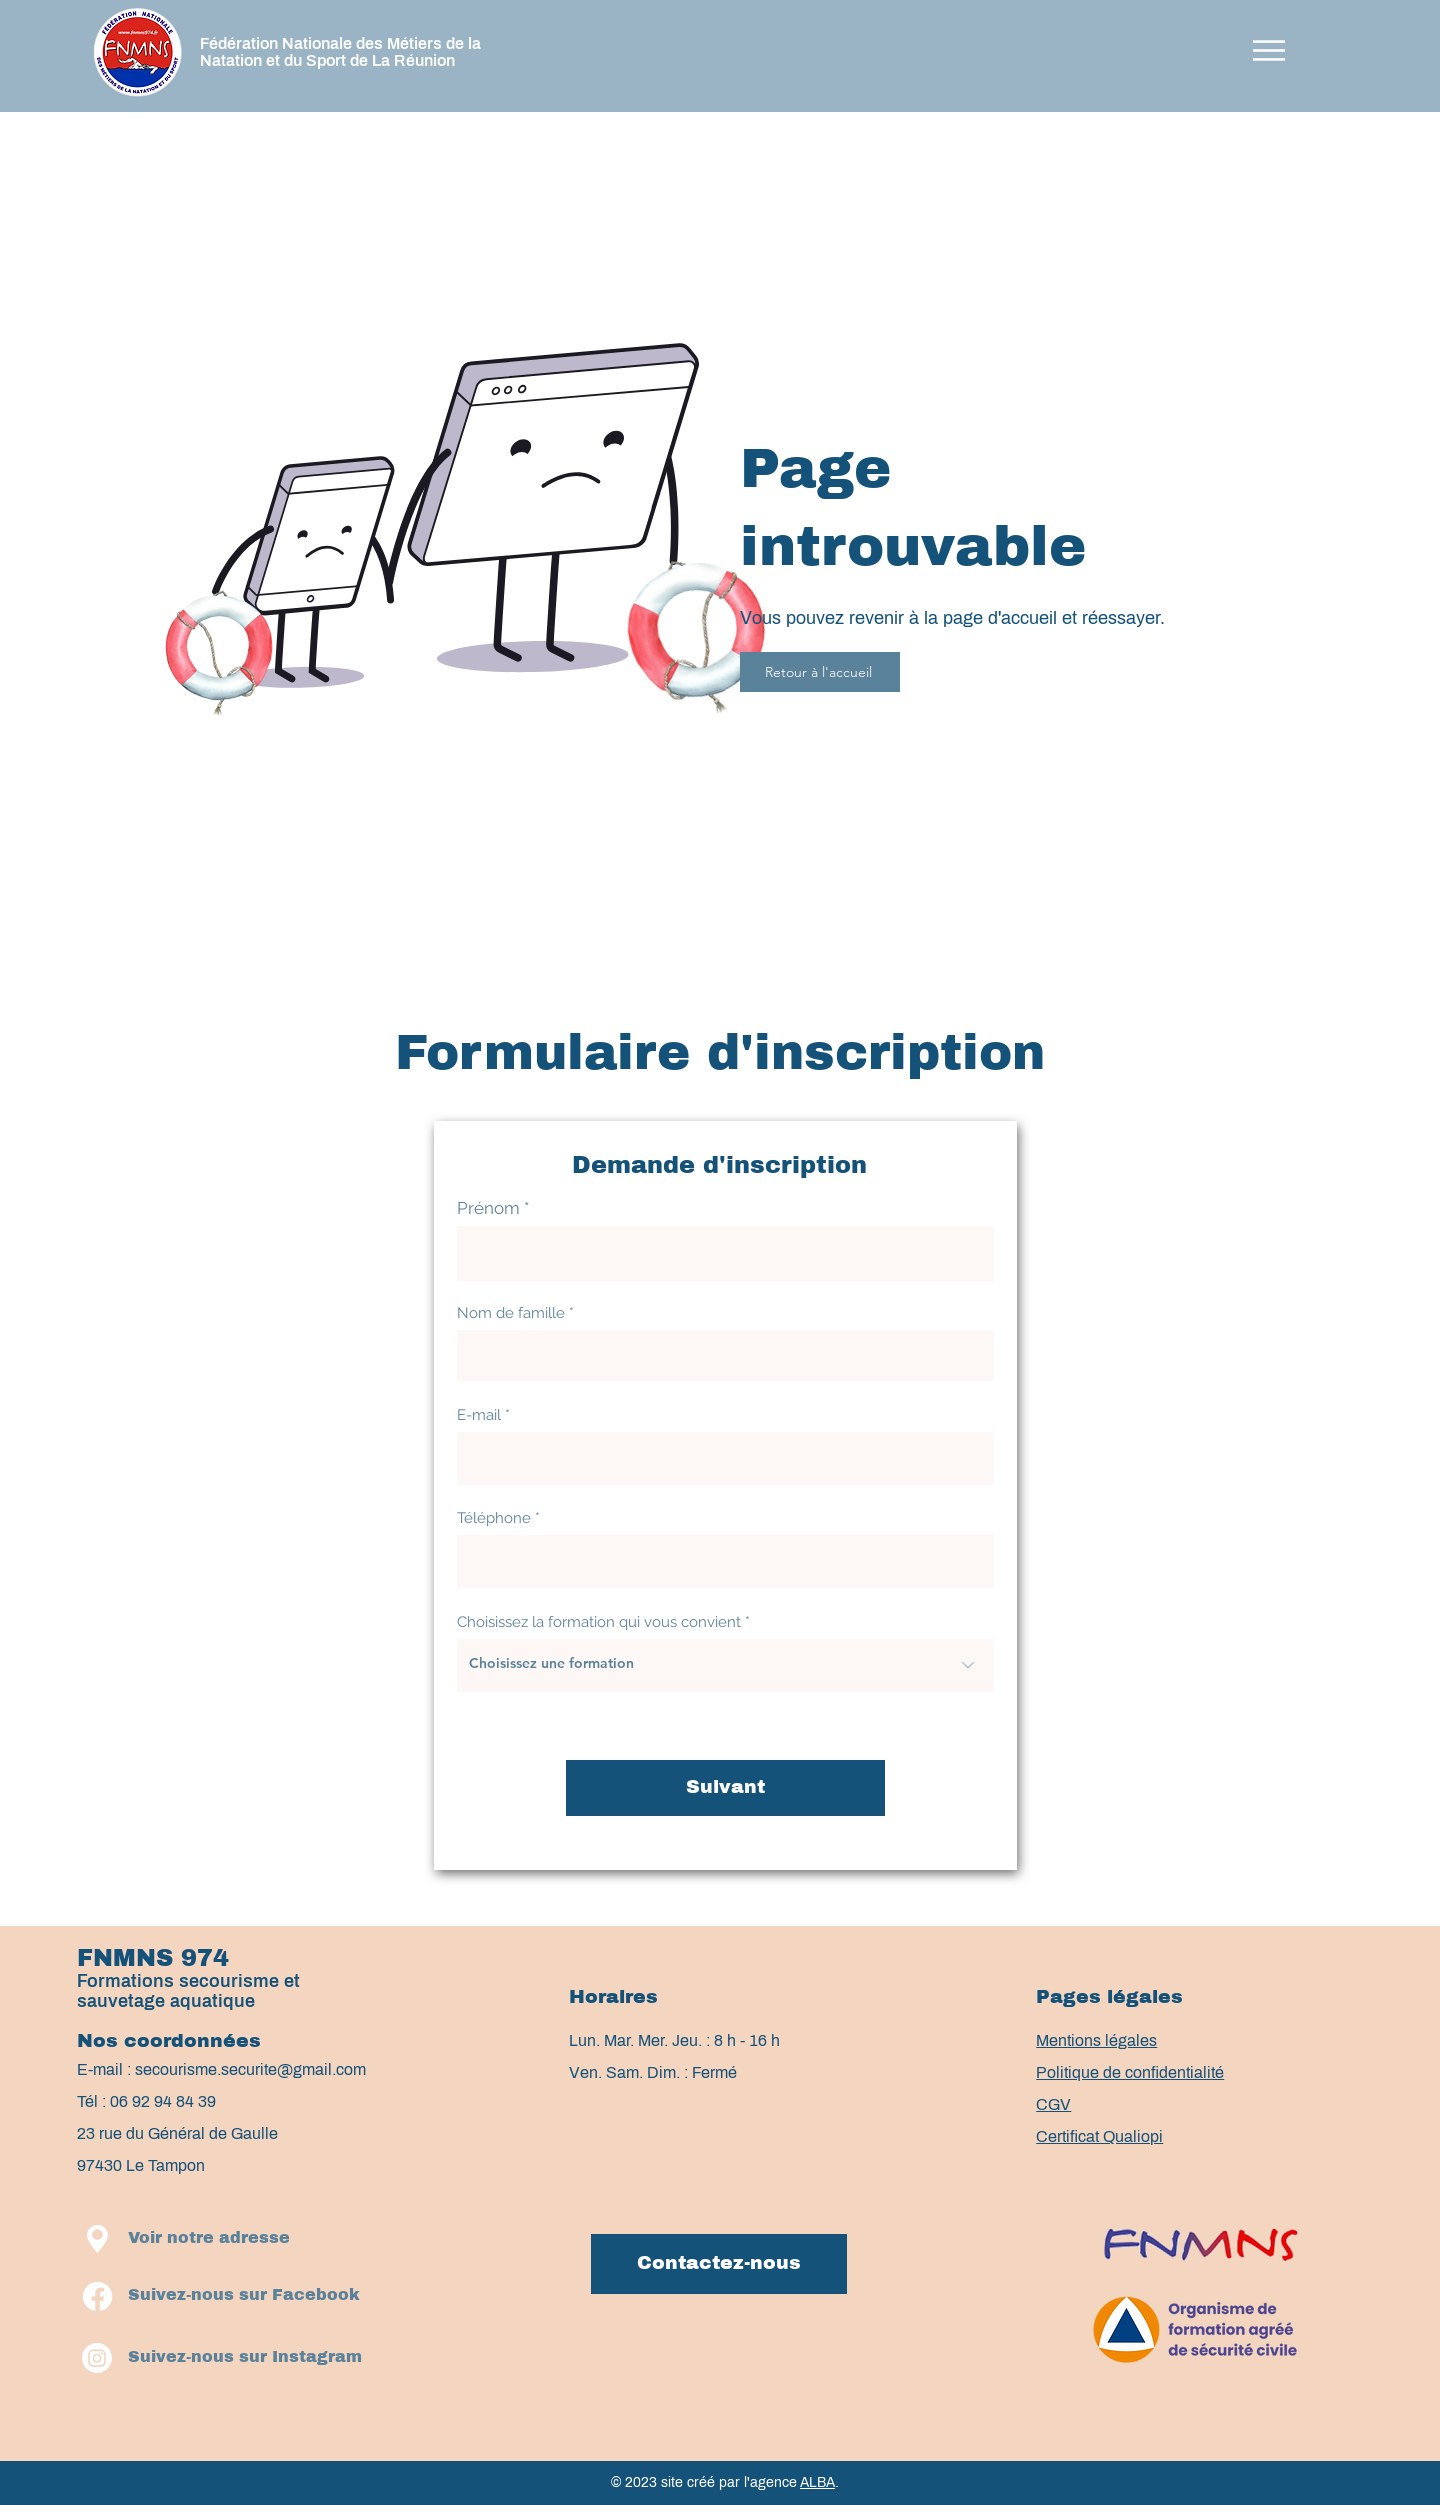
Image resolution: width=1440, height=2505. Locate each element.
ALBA (817, 2482)
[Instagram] (97, 2358)
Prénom (488, 1208)
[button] (1269, 50)
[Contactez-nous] (719, 2264)
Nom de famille (511, 1313)
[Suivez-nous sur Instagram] (245, 2358)
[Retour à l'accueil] (820, 672)
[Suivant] (725, 1788)
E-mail (479, 1415)
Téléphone (494, 1518)
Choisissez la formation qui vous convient (599, 1622)
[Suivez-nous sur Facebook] (244, 2296)
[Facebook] (97, 2296)
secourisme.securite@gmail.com (250, 2069)
